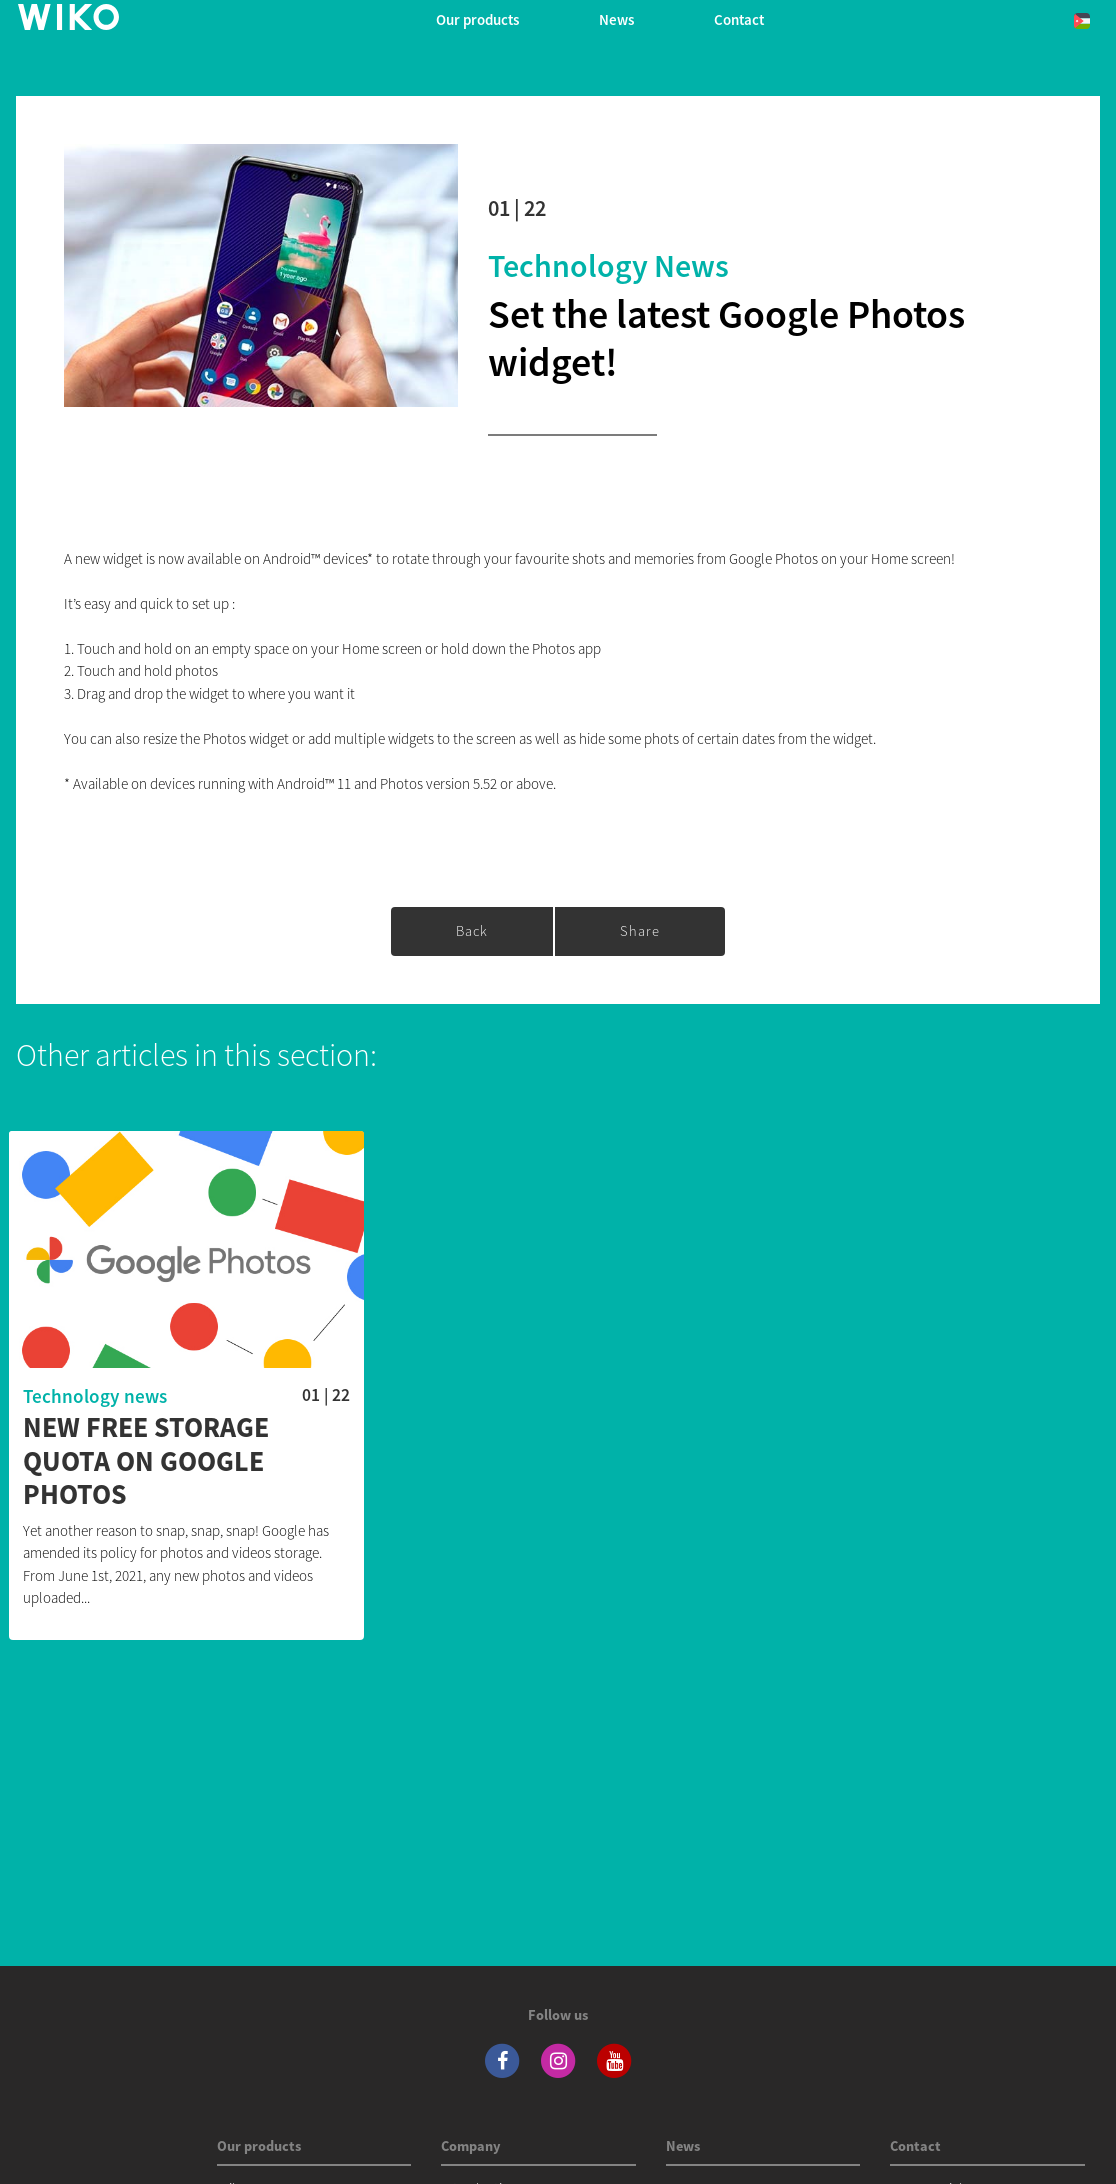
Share (640, 931)
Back (472, 931)
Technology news (608, 266)
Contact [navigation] (739, 19)
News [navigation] (616, 19)
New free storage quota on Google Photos (146, 1461)
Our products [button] (477, 19)
